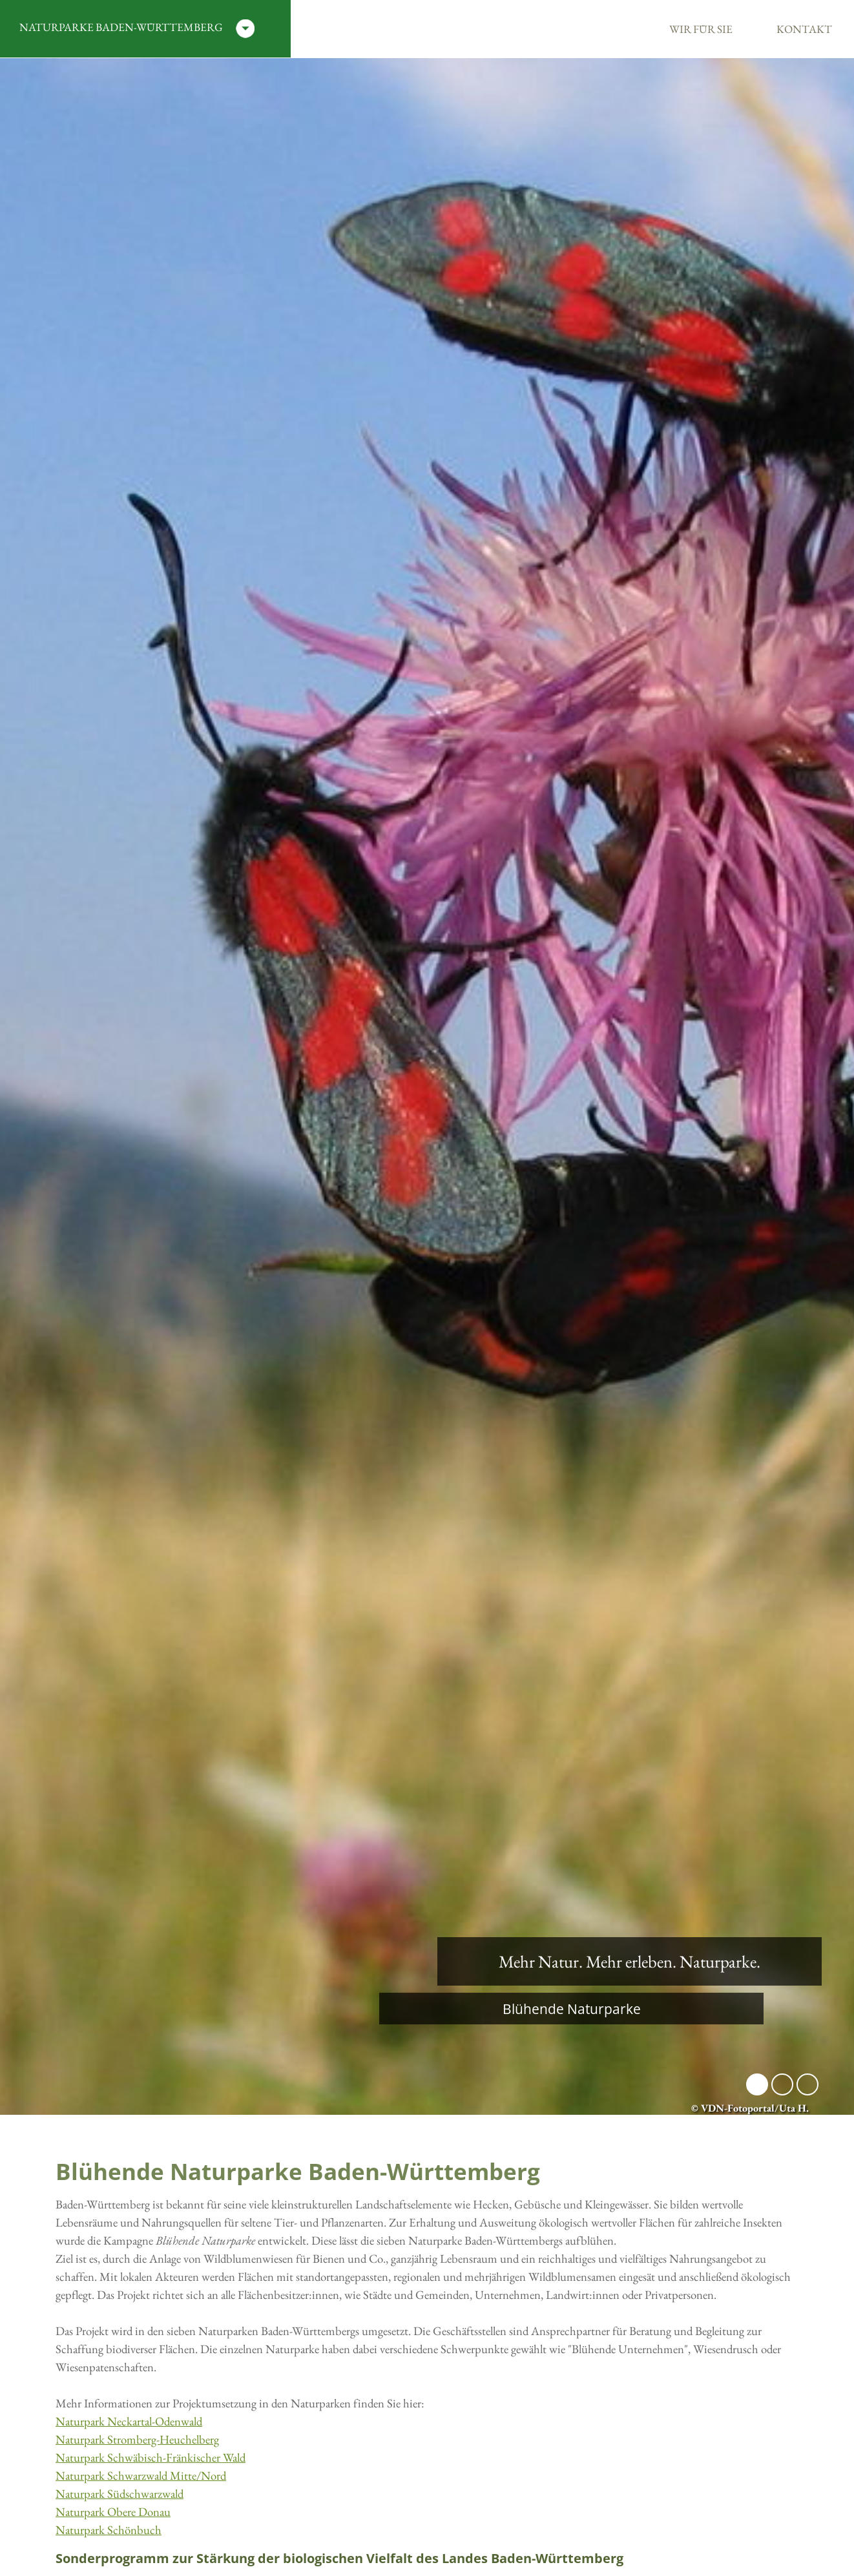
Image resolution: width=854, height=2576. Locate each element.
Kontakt (804, 29)
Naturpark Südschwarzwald (119, 2494)
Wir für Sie (701, 29)
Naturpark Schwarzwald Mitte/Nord (141, 2475)
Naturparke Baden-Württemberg (137, 28)
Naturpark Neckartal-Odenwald (129, 2421)
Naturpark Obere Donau (113, 2512)
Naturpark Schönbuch (108, 2530)
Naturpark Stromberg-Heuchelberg (137, 2439)
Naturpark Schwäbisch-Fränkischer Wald (150, 2457)
